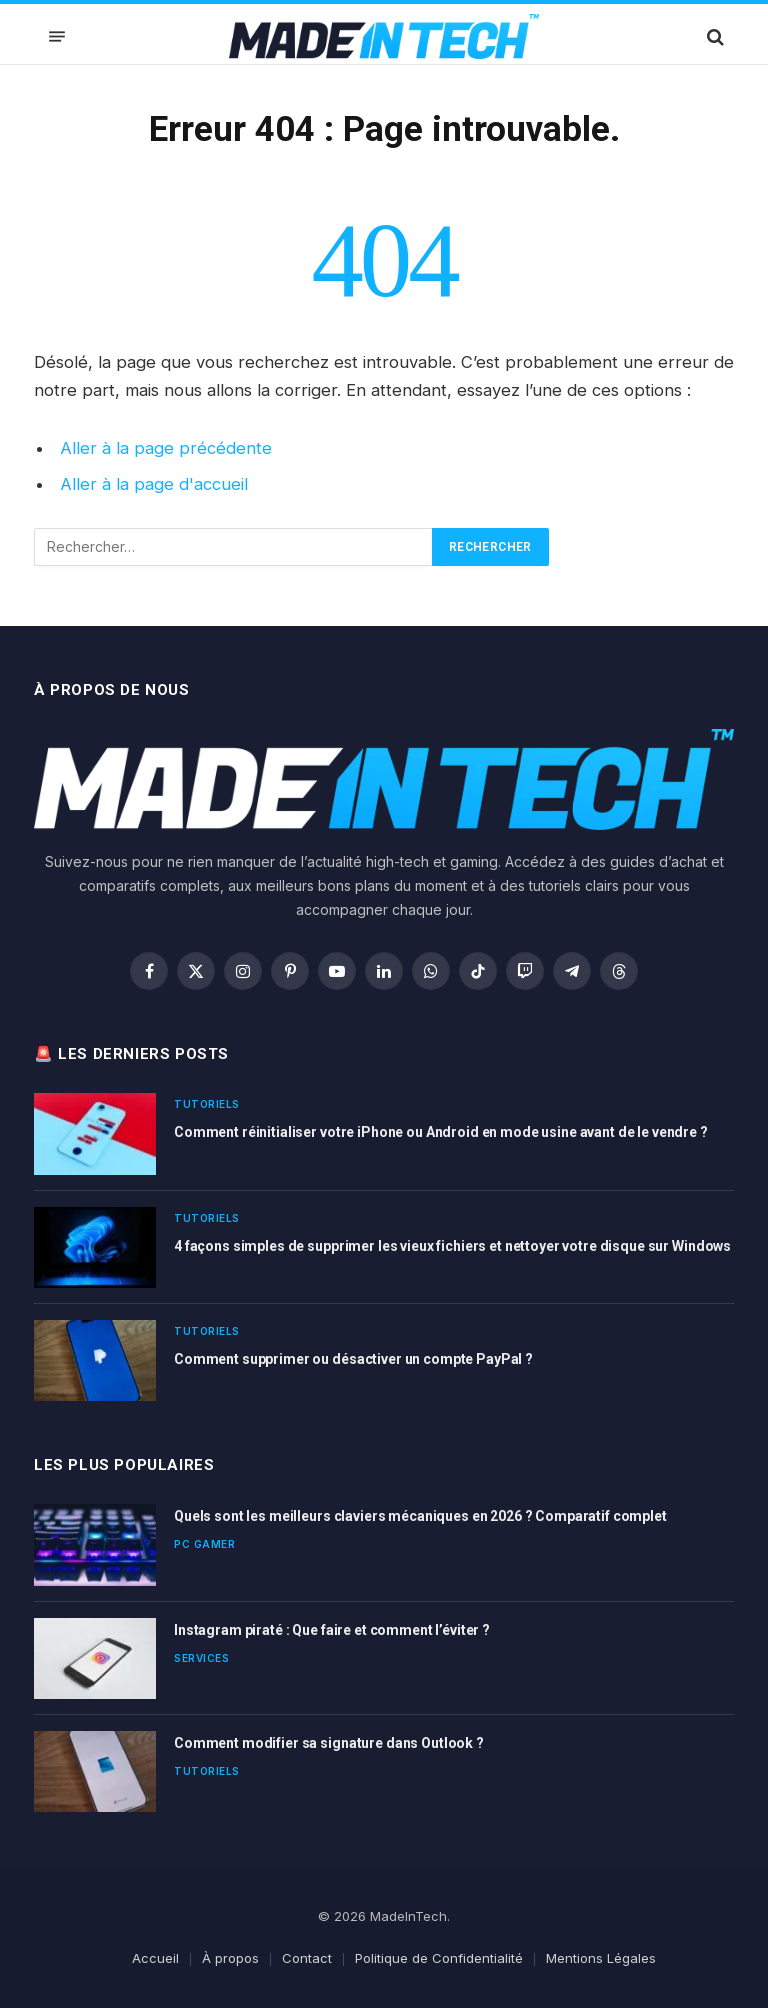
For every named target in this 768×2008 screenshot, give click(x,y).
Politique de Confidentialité (439, 1958)
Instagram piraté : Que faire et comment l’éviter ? (332, 1630)
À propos (230, 1958)
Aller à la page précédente (166, 448)
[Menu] (57, 36)
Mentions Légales (601, 1958)
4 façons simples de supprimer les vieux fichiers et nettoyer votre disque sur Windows (452, 1246)
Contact (307, 1958)
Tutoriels (207, 1104)
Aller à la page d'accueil (154, 484)
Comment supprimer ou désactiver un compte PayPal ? (353, 1359)
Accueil (155, 1958)
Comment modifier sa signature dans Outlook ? (329, 1743)
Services (201, 1658)
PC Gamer (204, 1544)
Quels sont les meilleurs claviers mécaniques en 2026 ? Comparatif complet (420, 1516)
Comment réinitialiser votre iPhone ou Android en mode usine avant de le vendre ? (441, 1132)
